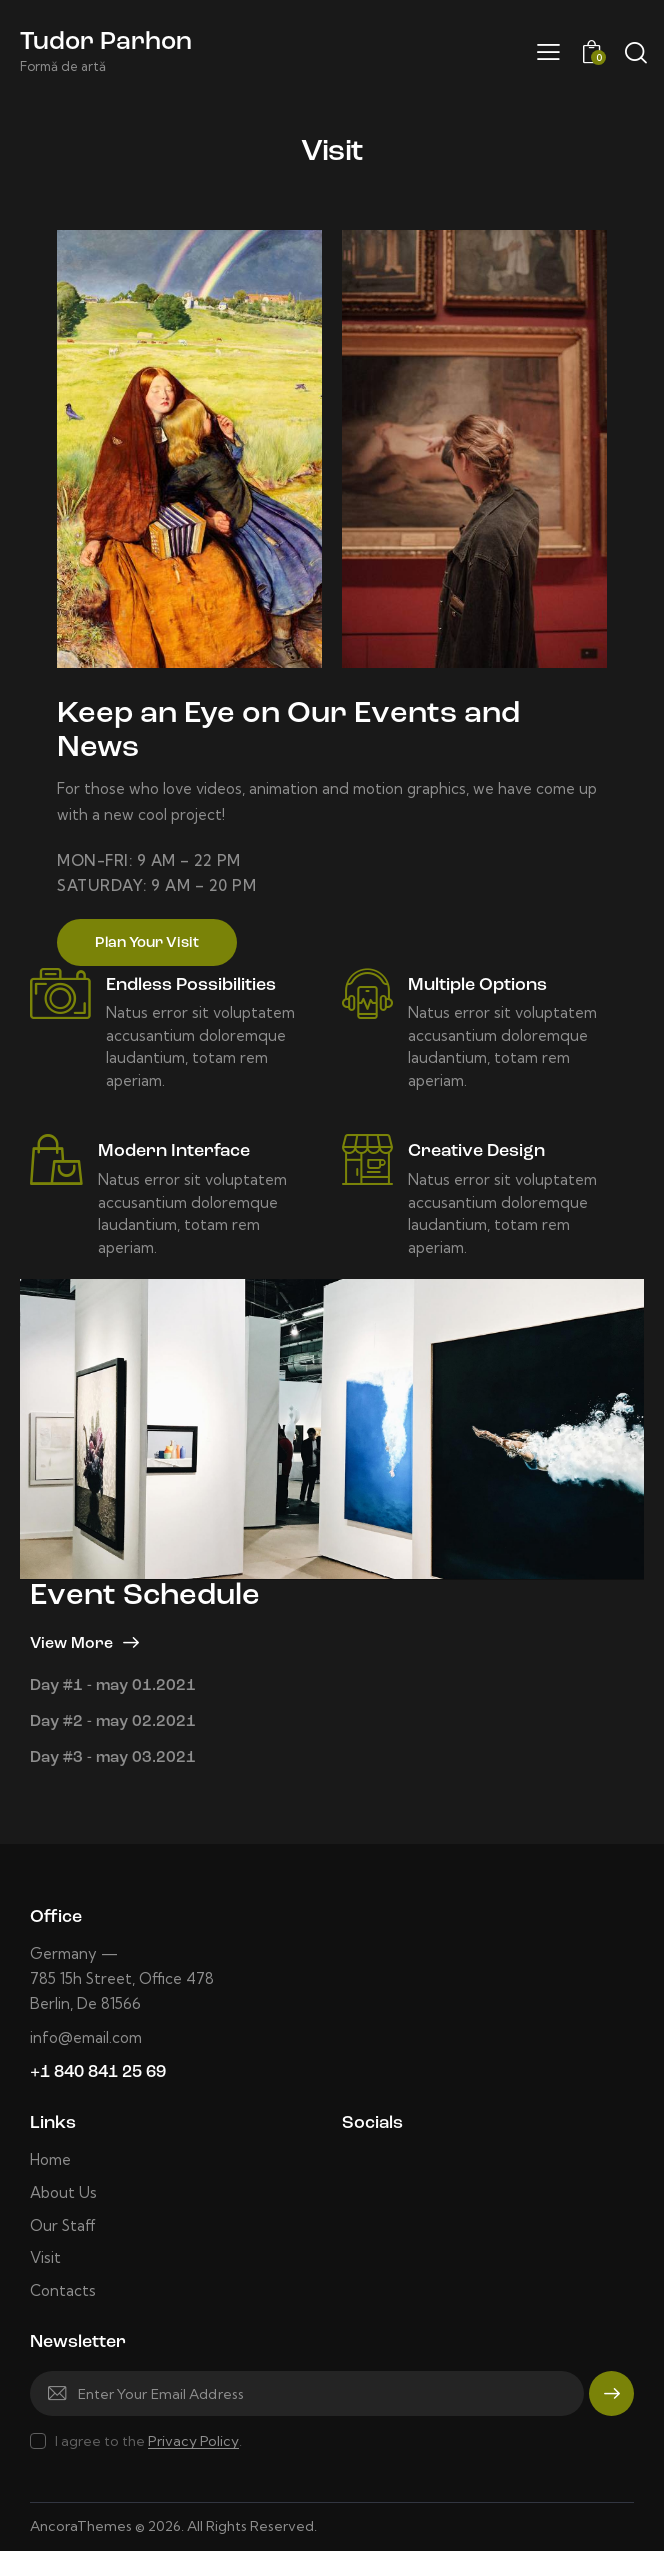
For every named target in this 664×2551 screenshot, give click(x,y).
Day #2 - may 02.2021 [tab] (113, 1722)
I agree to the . (148, 2441)
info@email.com (86, 2037)
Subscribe (612, 2402)
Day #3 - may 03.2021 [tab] (113, 1758)
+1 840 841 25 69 (98, 2072)
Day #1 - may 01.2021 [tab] (113, 1686)
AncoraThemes (81, 2526)
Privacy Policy (193, 2441)
